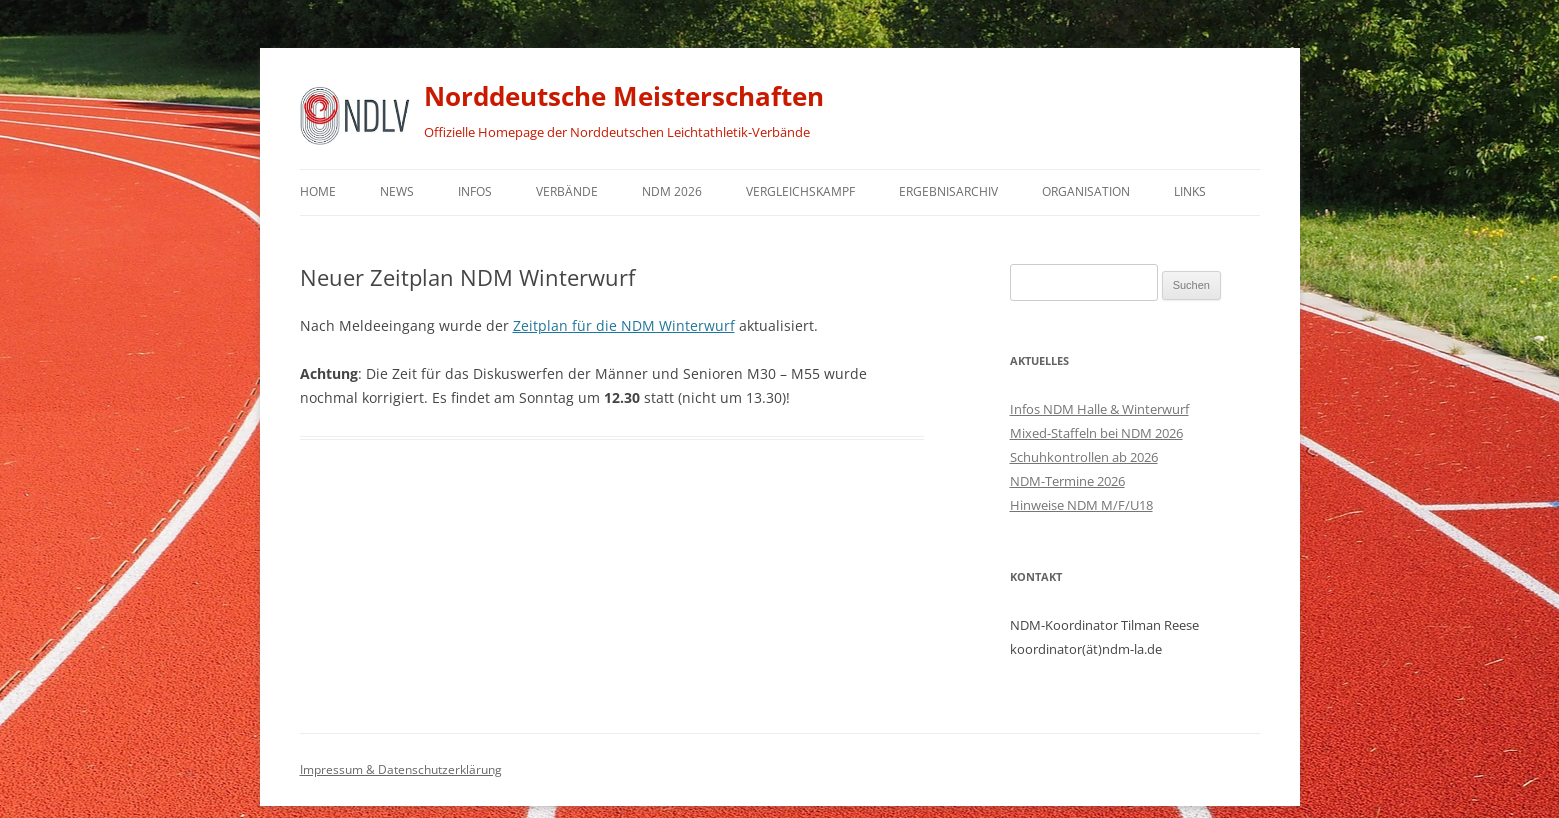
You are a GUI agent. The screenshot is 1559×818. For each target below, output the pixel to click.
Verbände (567, 191)
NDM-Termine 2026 (1067, 481)
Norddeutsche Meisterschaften (624, 96)
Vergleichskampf (800, 191)
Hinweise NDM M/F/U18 (1081, 505)
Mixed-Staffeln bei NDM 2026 (1096, 433)
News (397, 191)
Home (318, 191)
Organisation (1086, 191)
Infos (475, 191)
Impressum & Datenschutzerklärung (401, 769)
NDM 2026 (672, 191)
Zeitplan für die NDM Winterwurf (624, 325)
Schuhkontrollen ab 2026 (1084, 457)
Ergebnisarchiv (948, 191)
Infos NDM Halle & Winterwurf (1099, 409)
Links (1190, 191)
